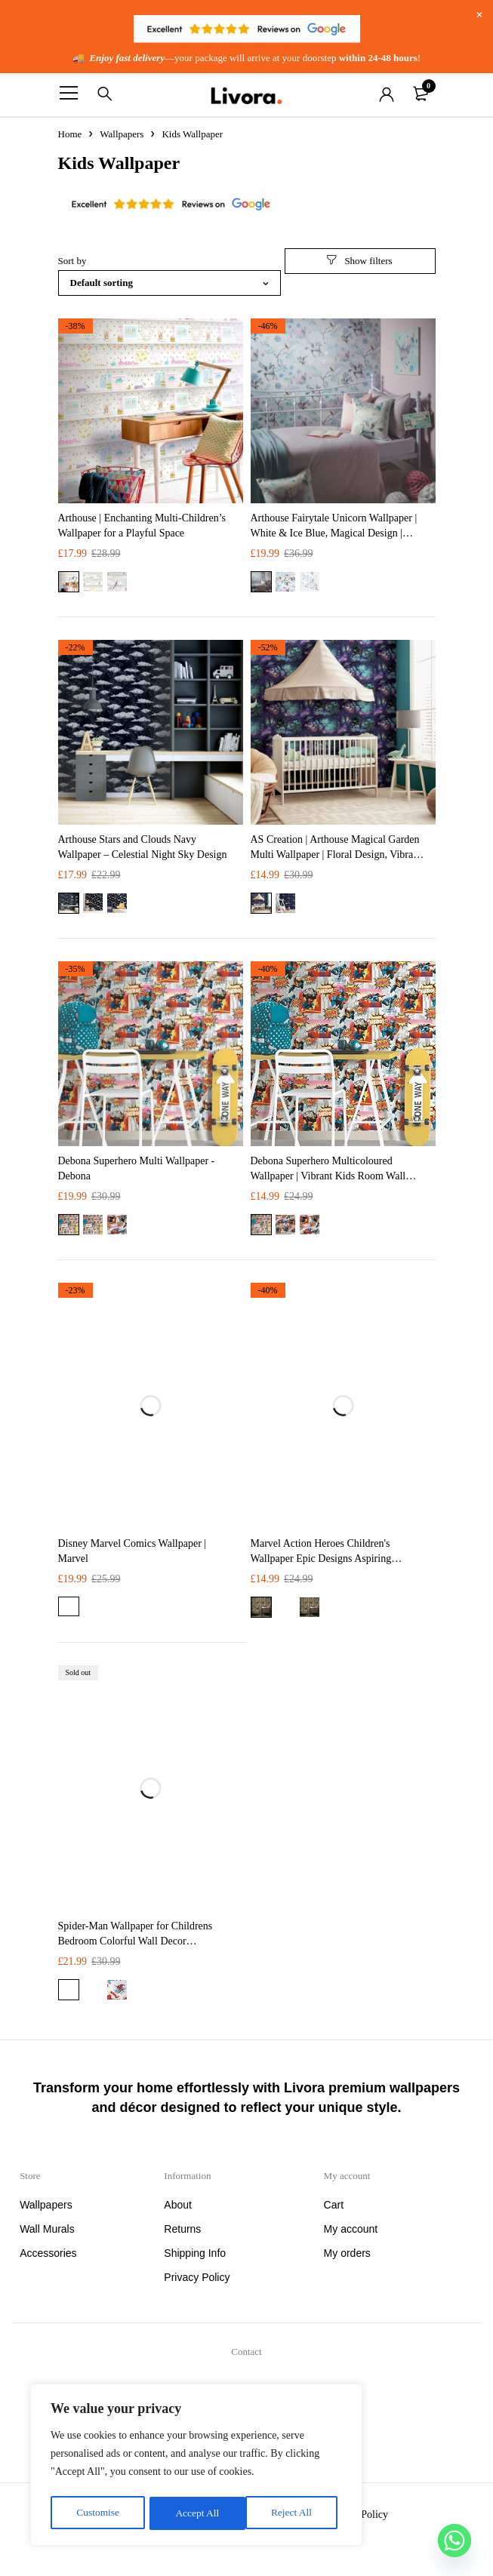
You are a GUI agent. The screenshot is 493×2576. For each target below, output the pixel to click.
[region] (196, 2466)
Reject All (195, 2513)
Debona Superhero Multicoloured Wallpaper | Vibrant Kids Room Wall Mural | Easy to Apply (328, 1176)
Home (70, 134)
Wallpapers (121, 134)
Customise (97, 2513)
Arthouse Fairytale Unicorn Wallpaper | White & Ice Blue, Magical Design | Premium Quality (334, 533)
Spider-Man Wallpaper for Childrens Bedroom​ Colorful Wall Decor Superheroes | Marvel (135, 1941)
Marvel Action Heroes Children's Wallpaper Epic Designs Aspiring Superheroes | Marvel (321, 1558)
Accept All (294, 2513)
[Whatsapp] (454, 2540)
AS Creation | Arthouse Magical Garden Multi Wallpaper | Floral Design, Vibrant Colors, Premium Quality (336, 854)
